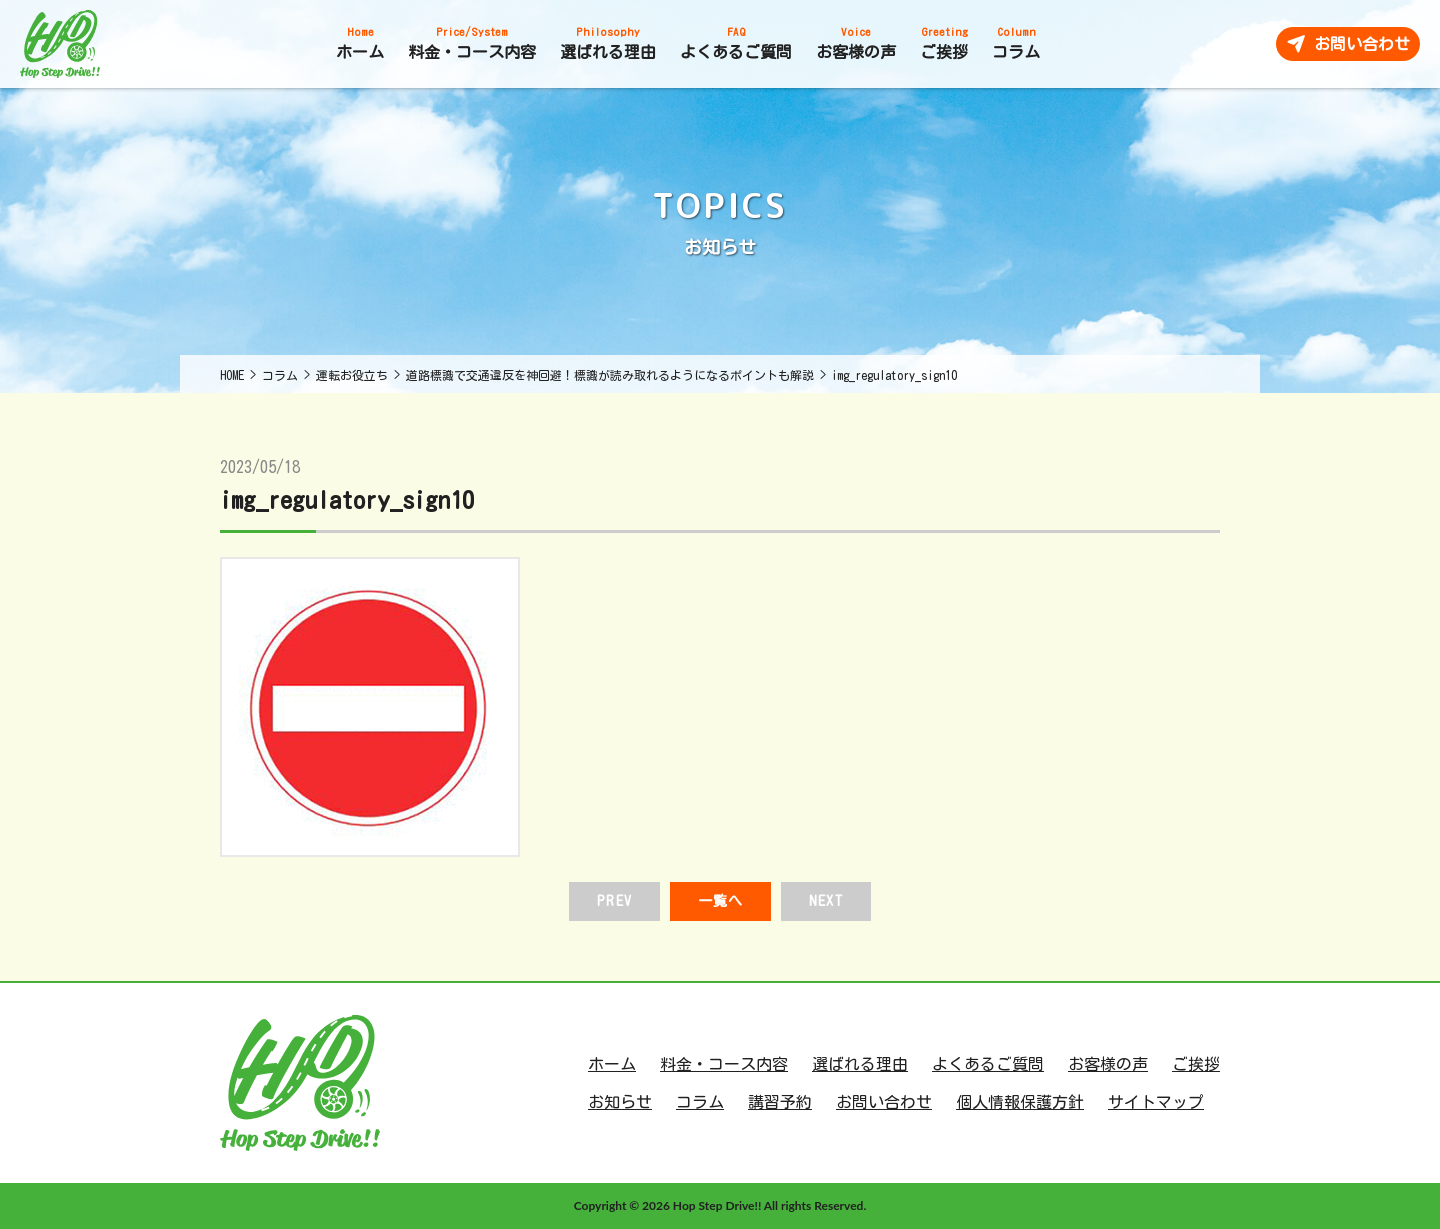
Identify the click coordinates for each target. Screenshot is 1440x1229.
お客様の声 (1108, 1064)
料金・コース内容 (724, 1064)
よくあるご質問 (988, 1064)
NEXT (825, 901)
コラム (700, 1102)
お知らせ (620, 1102)
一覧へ (720, 901)
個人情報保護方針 (1020, 1102)
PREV (614, 901)
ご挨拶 (1196, 1064)
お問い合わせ (884, 1102)
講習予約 (780, 1102)
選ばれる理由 (860, 1064)
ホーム (612, 1064)
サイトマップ (1156, 1102)
